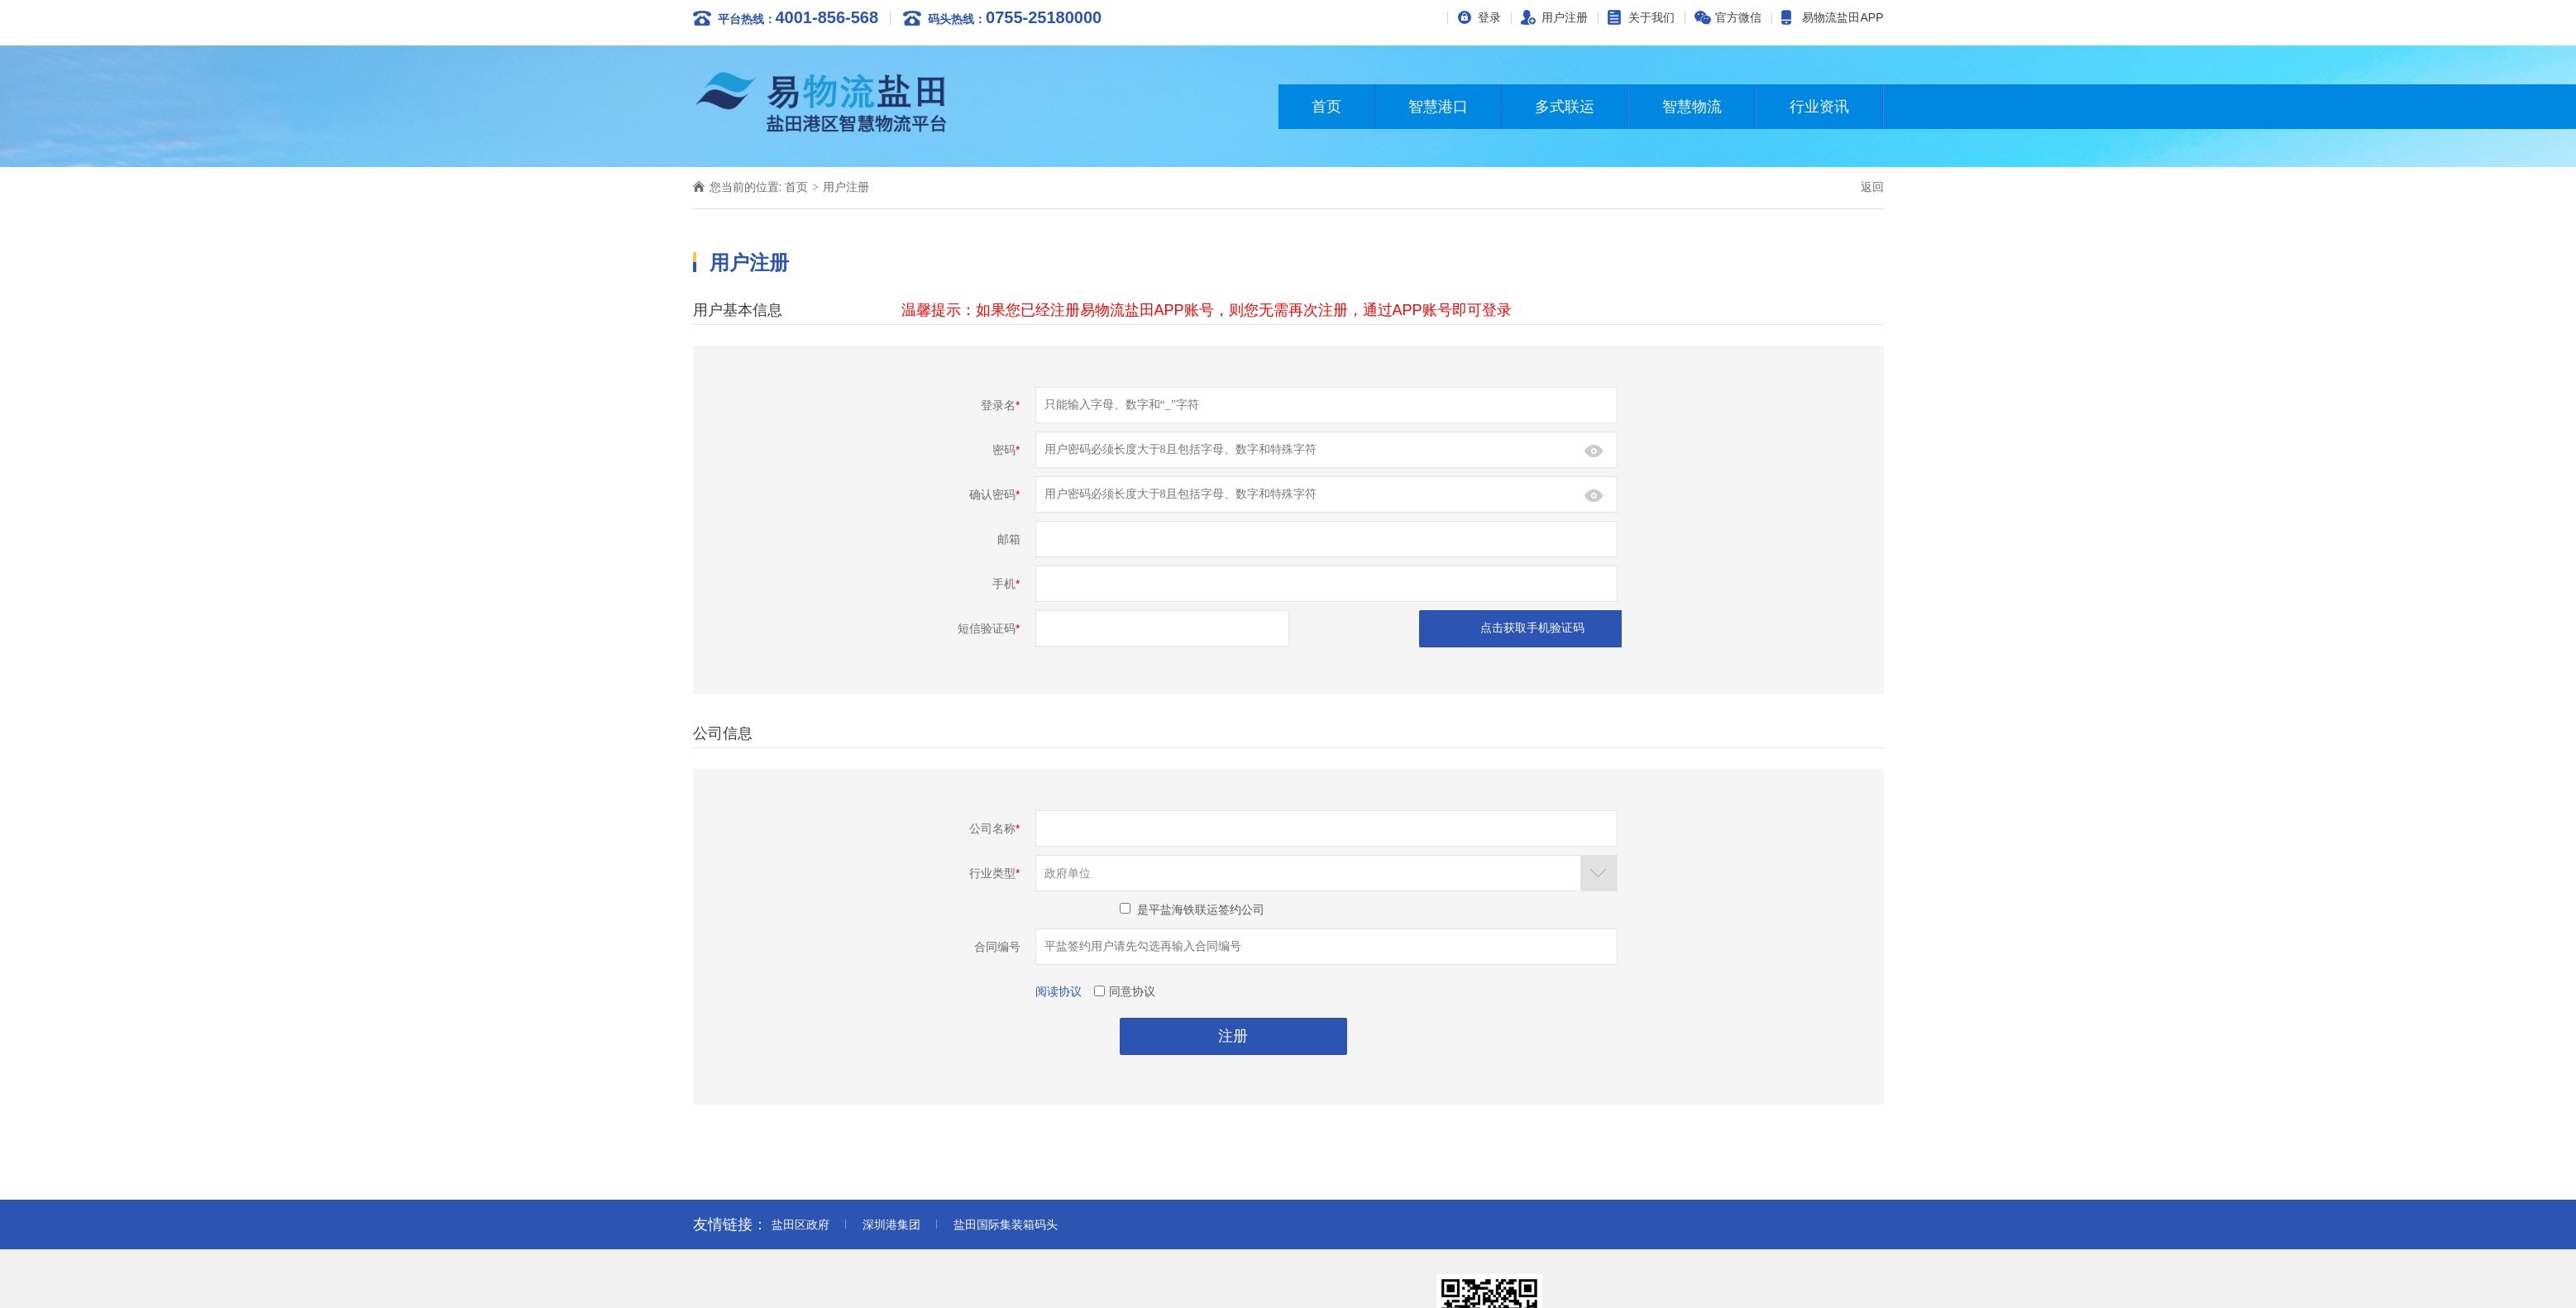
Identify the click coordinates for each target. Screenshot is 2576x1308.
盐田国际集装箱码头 (1005, 1224)
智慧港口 (1438, 106)
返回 (1872, 186)
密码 (1006, 449)
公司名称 (994, 828)
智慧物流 (1692, 106)
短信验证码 (989, 628)
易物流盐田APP (1842, 17)
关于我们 (1651, 17)
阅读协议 (1058, 991)
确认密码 (994, 494)
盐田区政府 (800, 1224)
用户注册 (1564, 17)
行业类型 (994, 873)
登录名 (1000, 405)
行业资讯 (1819, 106)
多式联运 (1564, 106)
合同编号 (997, 946)
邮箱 (1008, 539)
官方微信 (1738, 17)
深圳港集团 (891, 1224)
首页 (1326, 106)
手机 (1006, 583)
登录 (1489, 17)
